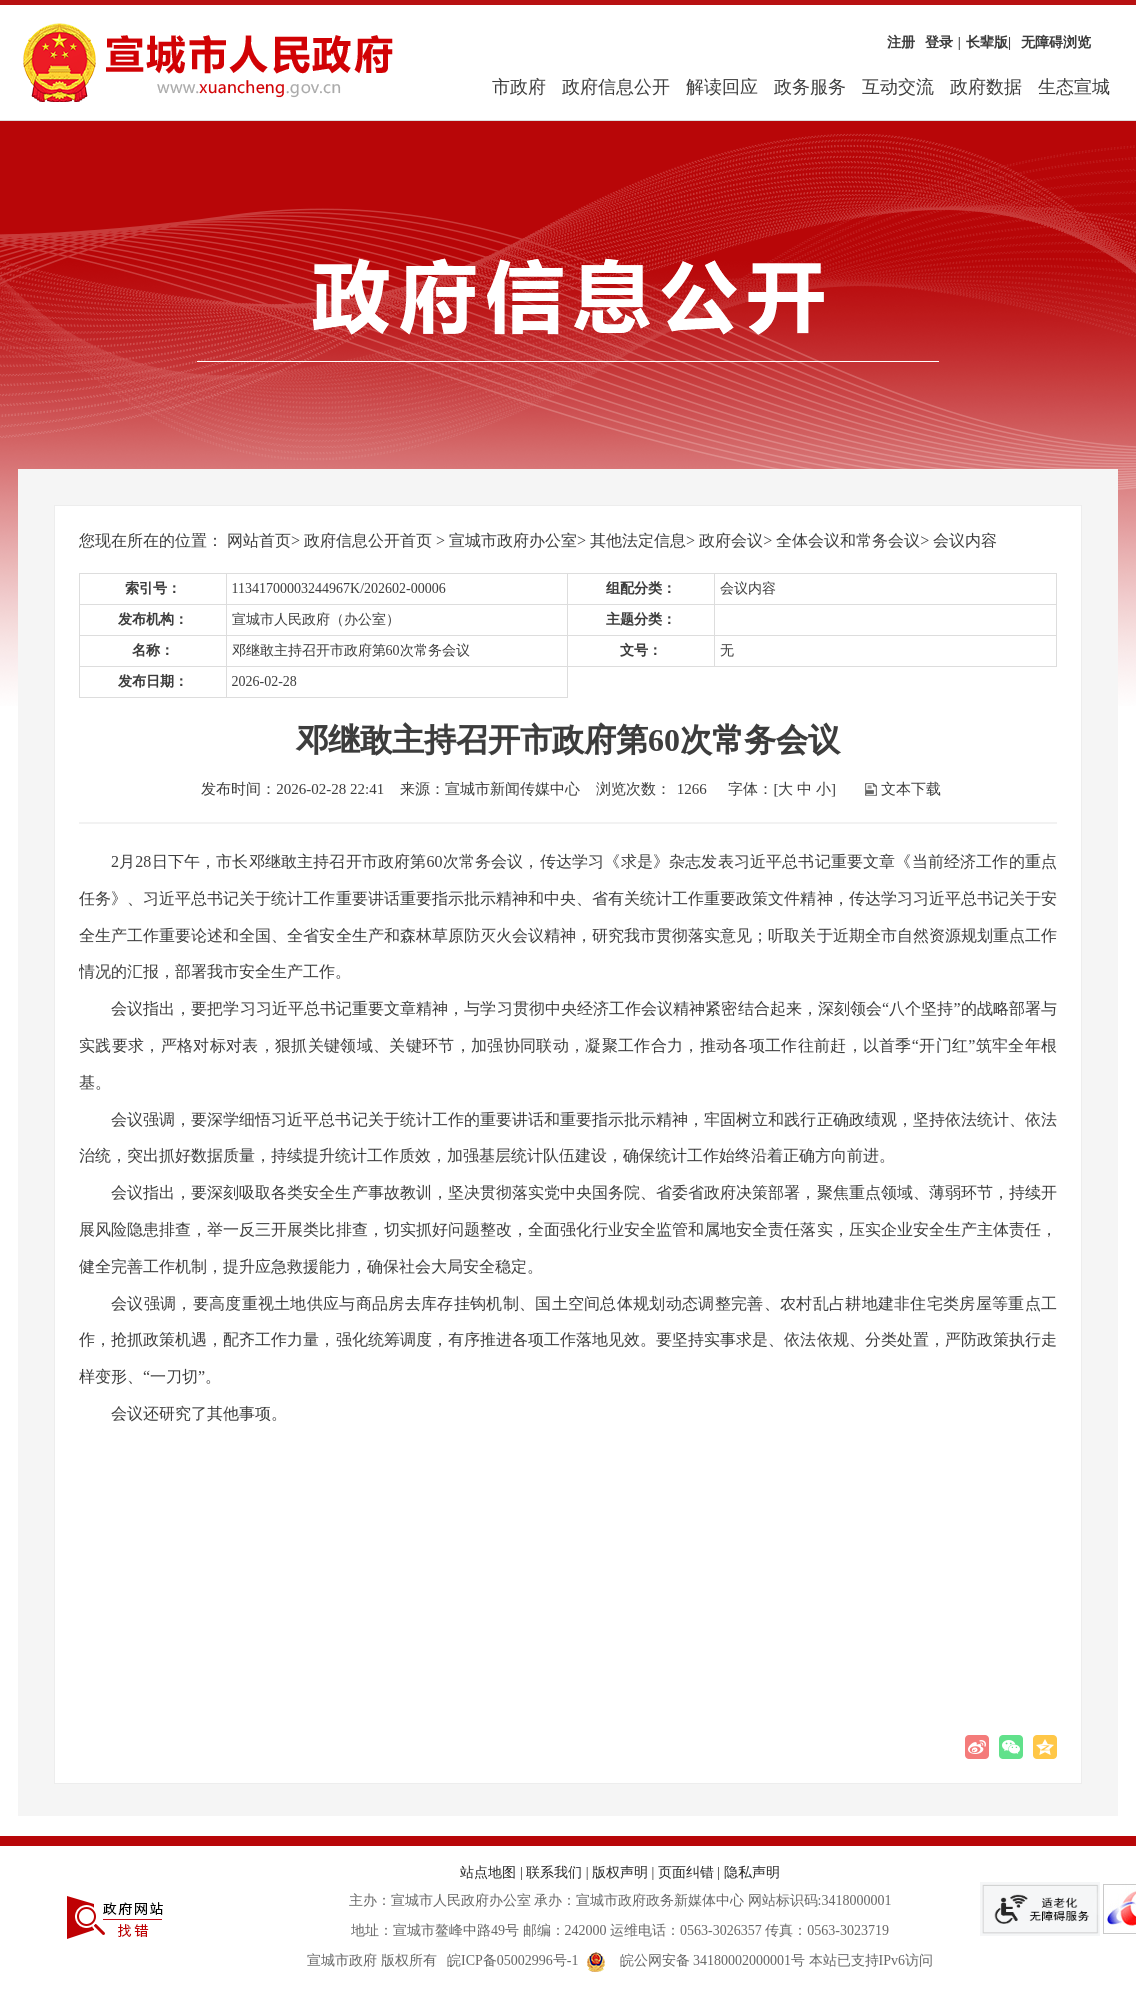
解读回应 (722, 87)
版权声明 (620, 1872)
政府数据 (986, 87)
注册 (901, 42)
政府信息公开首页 (368, 540)
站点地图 (488, 1872)
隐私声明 (752, 1872)
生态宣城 (1074, 87)
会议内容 (965, 540)
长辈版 (988, 42)
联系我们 (554, 1872)
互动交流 (898, 87)
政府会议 (731, 540)
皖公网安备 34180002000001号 (696, 1960)
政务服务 (810, 87)
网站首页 (259, 540)
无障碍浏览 (1056, 42)
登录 (939, 42)
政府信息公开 (616, 87)
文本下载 (911, 789)
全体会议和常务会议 (848, 540)
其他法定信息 (638, 540)
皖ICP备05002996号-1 (512, 1960)
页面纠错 (686, 1872)
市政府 (519, 87)
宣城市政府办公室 (513, 540)
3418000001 (856, 1900)
